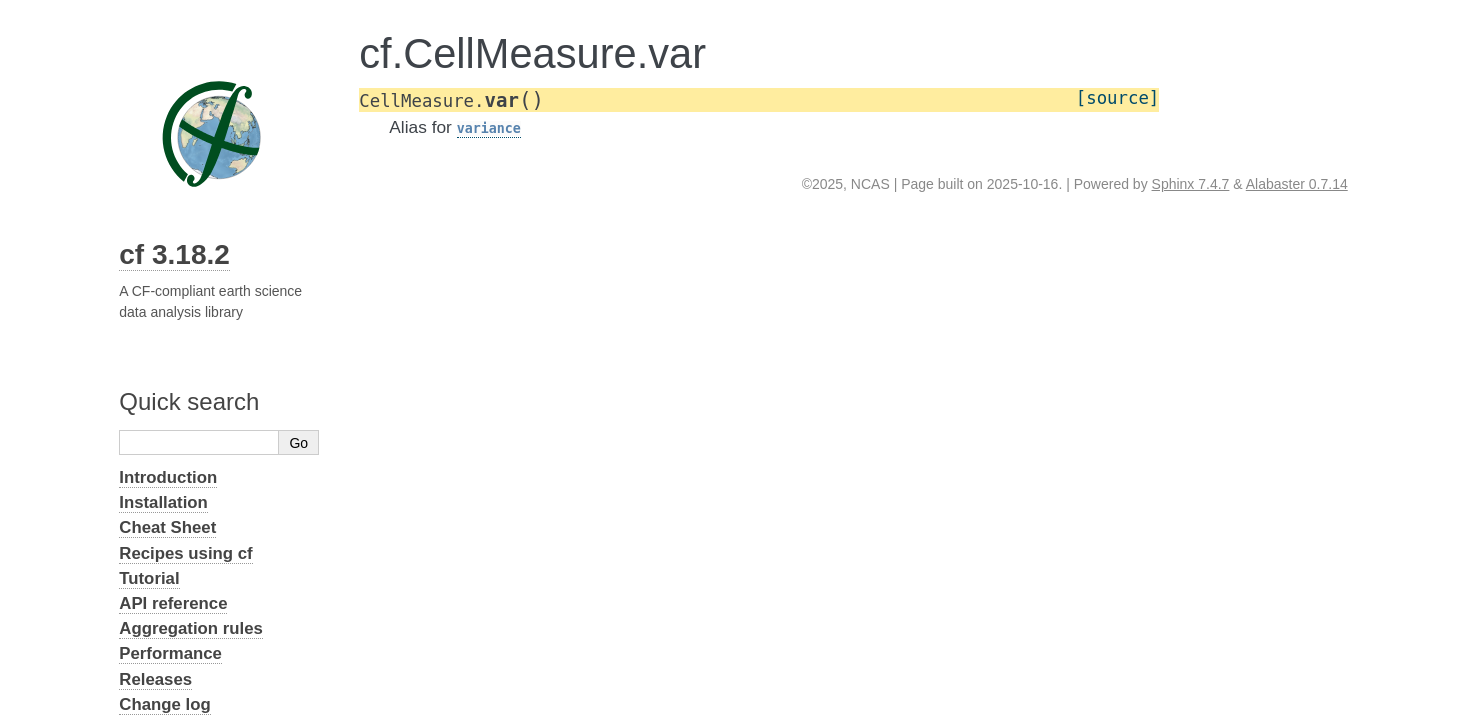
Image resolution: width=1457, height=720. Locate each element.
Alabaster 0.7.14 (1297, 184)
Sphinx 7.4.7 (1191, 184)
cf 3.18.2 (174, 254)
